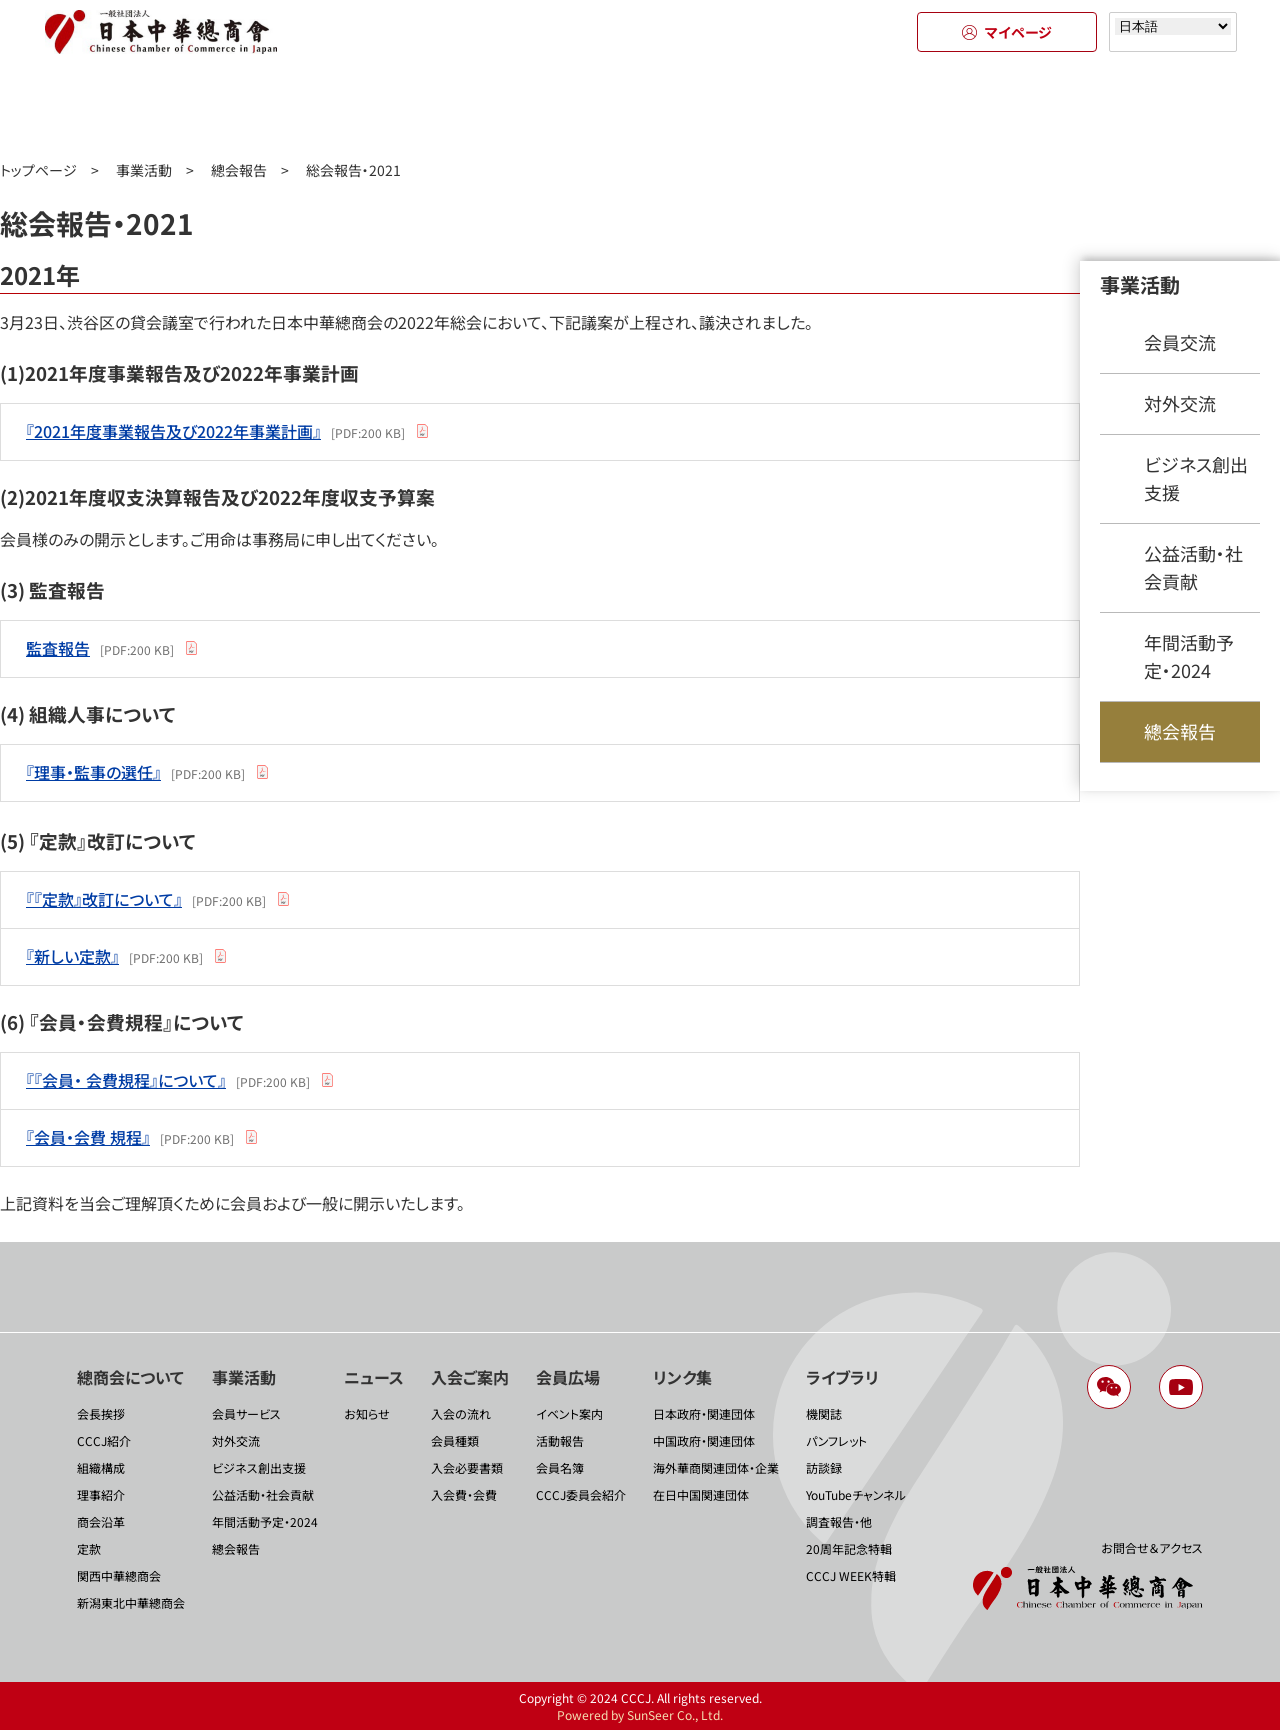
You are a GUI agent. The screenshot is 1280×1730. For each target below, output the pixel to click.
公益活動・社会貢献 (1193, 567)
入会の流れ (461, 1413)
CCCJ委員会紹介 (581, 1494)
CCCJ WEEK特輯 (851, 1575)
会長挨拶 (101, 1413)
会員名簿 (560, 1467)
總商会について (100, 108)
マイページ (1007, 32)
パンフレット (836, 1440)
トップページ (38, 170)
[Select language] (1173, 26)
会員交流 (1180, 342)
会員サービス (246, 1413)
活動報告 (560, 1440)
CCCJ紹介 (104, 1440)
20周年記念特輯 (849, 1548)
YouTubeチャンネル (856, 1494)
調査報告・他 (839, 1521)
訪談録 (824, 1467)
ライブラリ (1180, 108)
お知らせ (367, 1413)
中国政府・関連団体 (704, 1440)
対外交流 (1180, 403)
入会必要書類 (467, 1467)
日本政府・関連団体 (704, 1413)
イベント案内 (569, 1413)
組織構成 (101, 1467)
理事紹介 (101, 1494)
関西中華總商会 (119, 1575)
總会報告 (239, 170)
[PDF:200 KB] (215, 431)
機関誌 (824, 1413)
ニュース (460, 108)
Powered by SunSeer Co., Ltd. (640, 1714)
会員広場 (820, 108)
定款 (89, 1548)
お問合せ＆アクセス (1152, 1547)
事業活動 (280, 108)
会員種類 (455, 1440)
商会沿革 (101, 1521)
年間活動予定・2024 (1189, 656)
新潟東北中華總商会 (131, 1602)
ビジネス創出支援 (1196, 478)
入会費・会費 (464, 1494)
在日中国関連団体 (701, 1494)
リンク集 (1000, 108)
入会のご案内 (640, 108)
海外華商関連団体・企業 (716, 1467)
